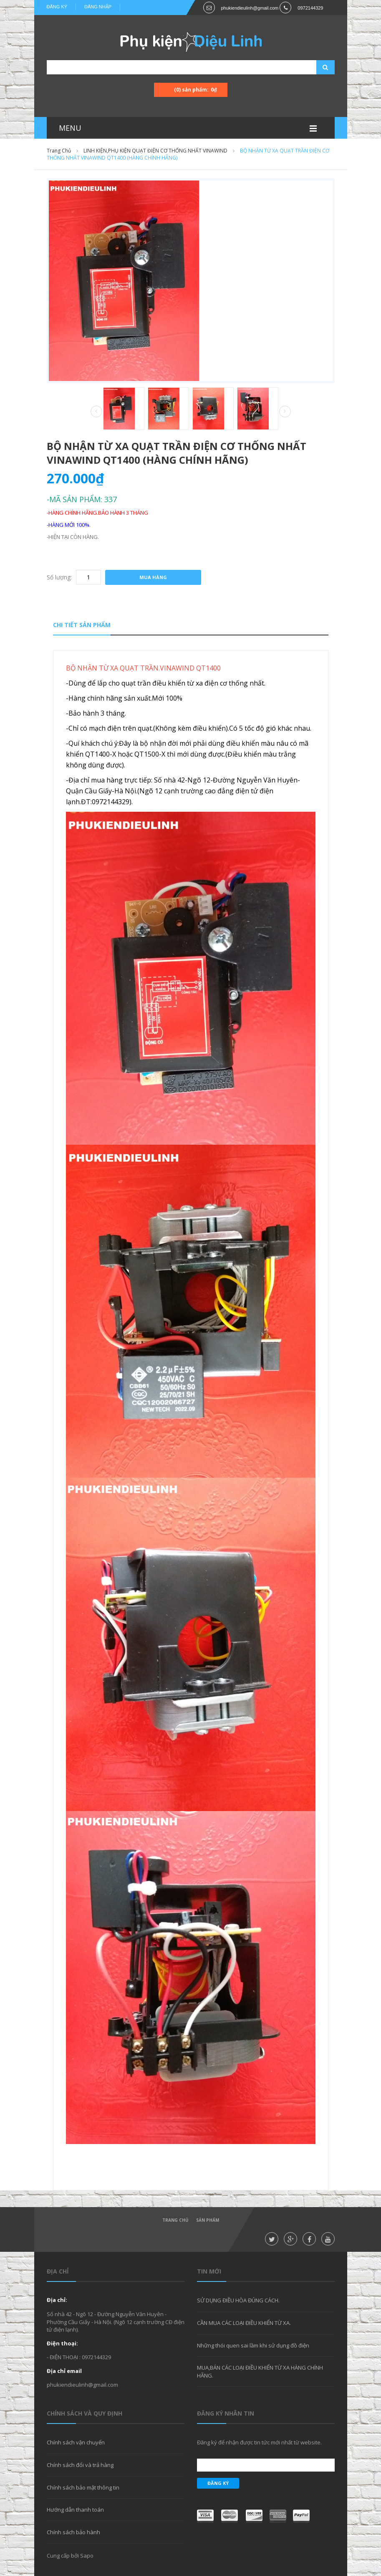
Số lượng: (59, 577)
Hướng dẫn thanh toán (75, 2509)
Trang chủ (59, 150)
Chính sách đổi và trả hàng (80, 2465)
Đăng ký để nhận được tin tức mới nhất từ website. (259, 2442)
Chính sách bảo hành (73, 2532)
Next (285, 411)
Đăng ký (57, 6)
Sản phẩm (207, 2220)
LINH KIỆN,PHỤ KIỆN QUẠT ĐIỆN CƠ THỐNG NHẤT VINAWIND (155, 150)
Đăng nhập (97, 6)
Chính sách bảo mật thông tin (83, 2487)
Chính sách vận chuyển (76, 2442)
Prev (96, 412)
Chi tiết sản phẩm (82, 625)
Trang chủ (175, 2220)
